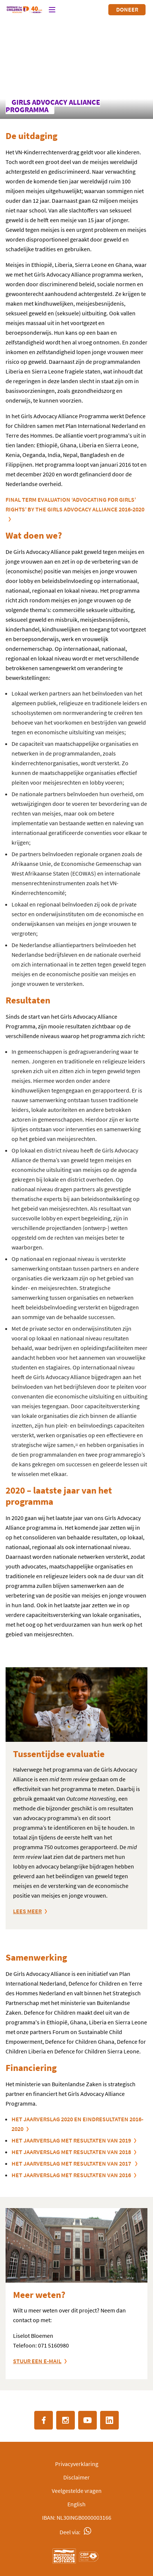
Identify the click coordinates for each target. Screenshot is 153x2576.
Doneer (127, 9)
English (76, 2504)
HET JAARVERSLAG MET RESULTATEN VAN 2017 (72, 2163)
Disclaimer (76, 2477)
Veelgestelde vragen (77, 2490)
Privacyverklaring (76, 2464)
